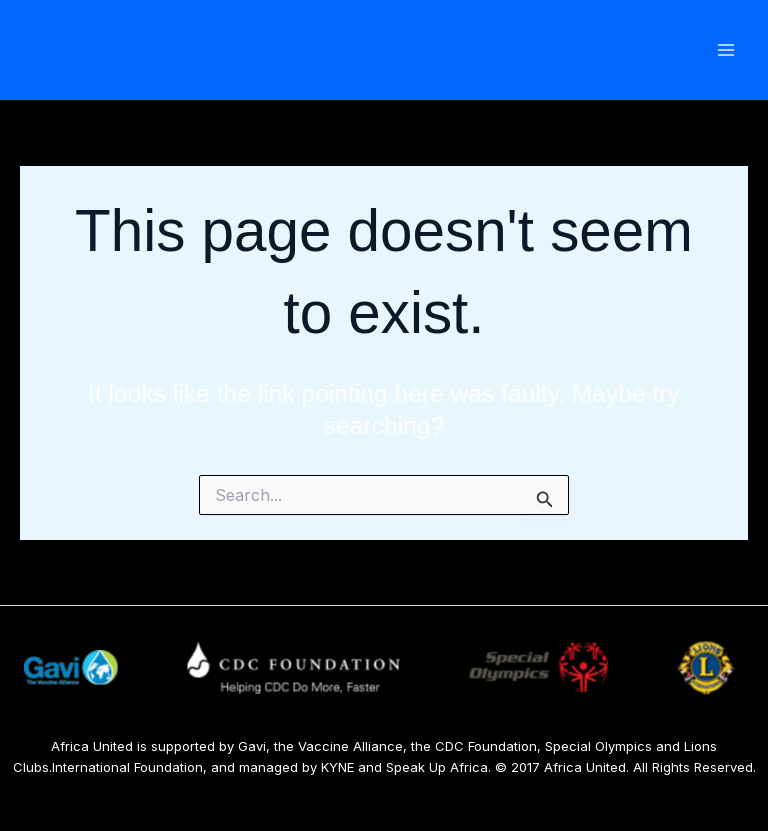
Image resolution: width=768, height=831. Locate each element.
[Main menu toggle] (725, 50)
